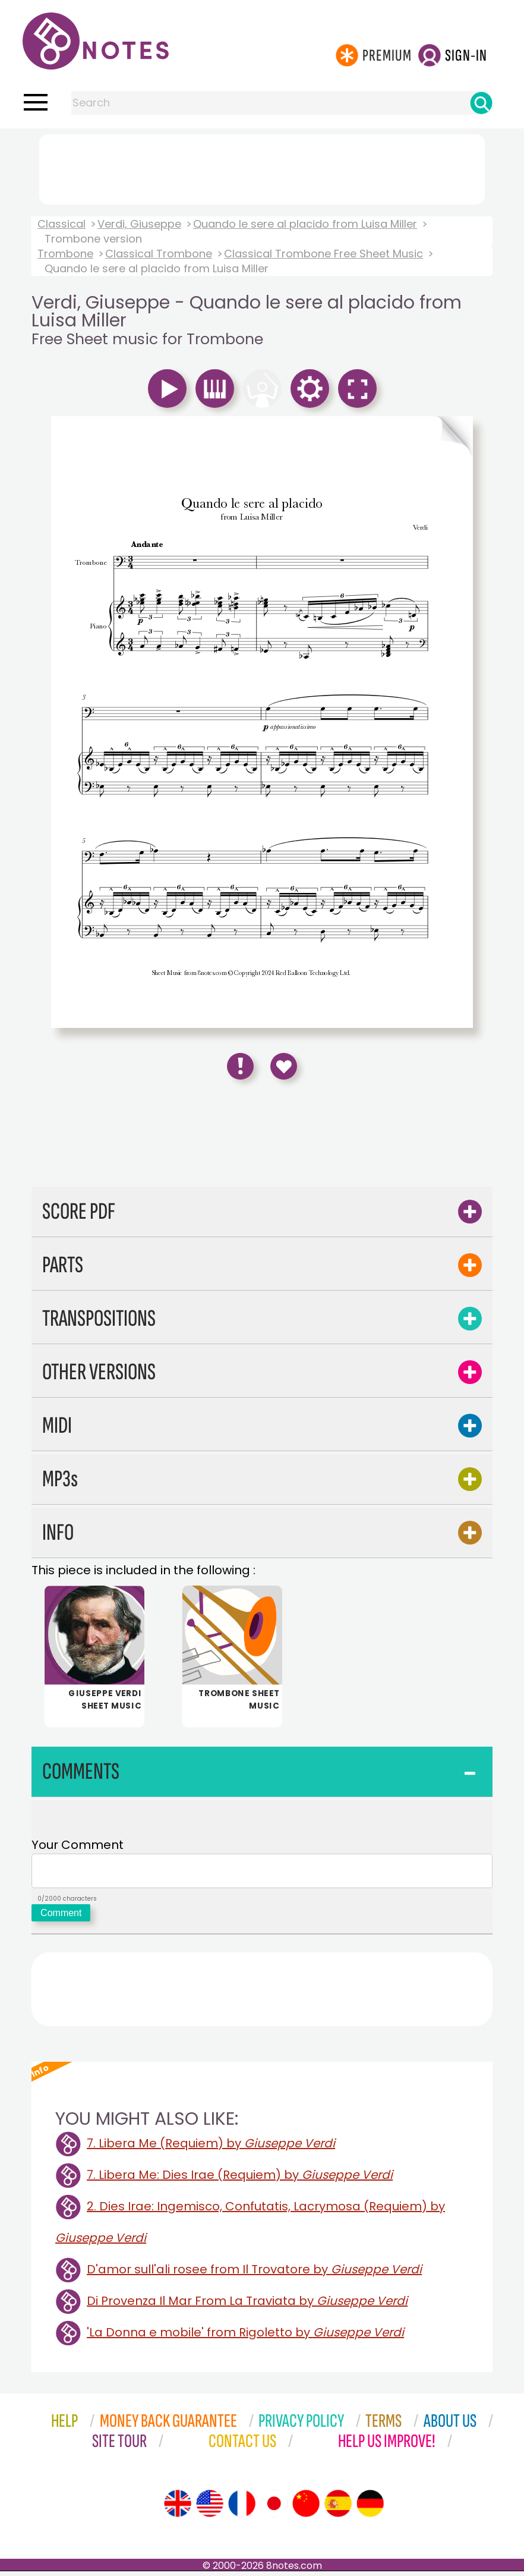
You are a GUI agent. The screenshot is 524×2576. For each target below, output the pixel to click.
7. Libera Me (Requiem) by (211, 2148)
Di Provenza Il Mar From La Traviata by (247, 2305)
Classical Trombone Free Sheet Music (323, 253)
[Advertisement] (262, 167)
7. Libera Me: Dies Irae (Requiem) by (240, 2179)
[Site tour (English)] (177, 2508)
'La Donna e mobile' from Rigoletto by (245, 2337)
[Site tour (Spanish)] (338, 2508)
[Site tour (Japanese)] (274, 2508)
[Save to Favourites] (283, 1066)
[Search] (481, 103)
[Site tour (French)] (242, 2508)
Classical (61, 223)
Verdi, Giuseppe (139, 223)
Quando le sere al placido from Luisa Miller (305, 223)
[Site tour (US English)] (210, 2508)
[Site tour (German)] (370, 2508)
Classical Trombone (158, 253)
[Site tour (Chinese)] (306, 2508)
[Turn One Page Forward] (367, 435)
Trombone (65, 253)
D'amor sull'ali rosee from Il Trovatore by (254, 2274)
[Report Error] (240, 1066)
